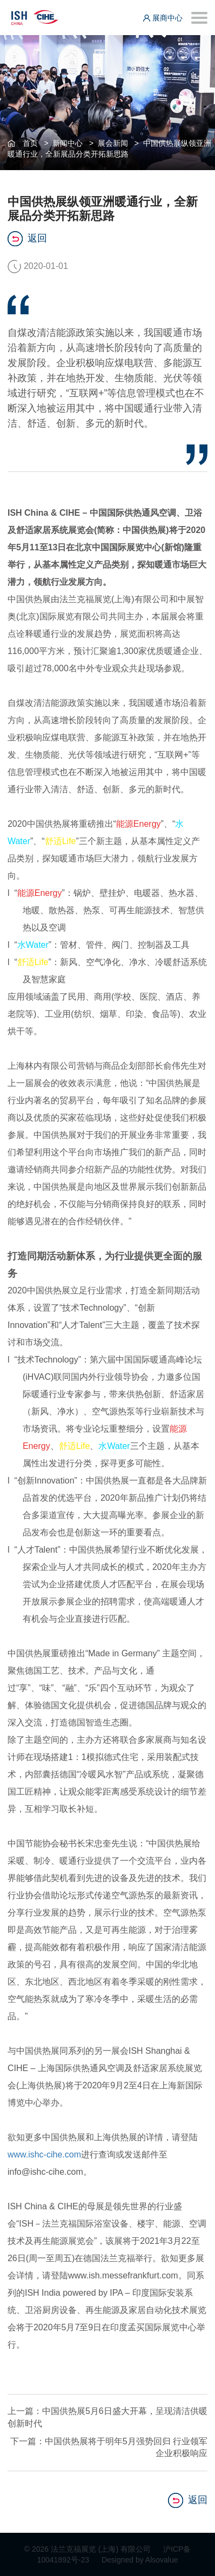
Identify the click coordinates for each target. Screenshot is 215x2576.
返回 (27, 238)
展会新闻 (113, 143)
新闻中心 (67, 143)
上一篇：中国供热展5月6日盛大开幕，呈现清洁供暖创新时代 (107, 2417)
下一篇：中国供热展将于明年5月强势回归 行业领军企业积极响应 (108, 2447)
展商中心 (163, 18)
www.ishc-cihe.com (44, 2154)
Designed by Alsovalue (140, 2559)
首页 (30, 143)
